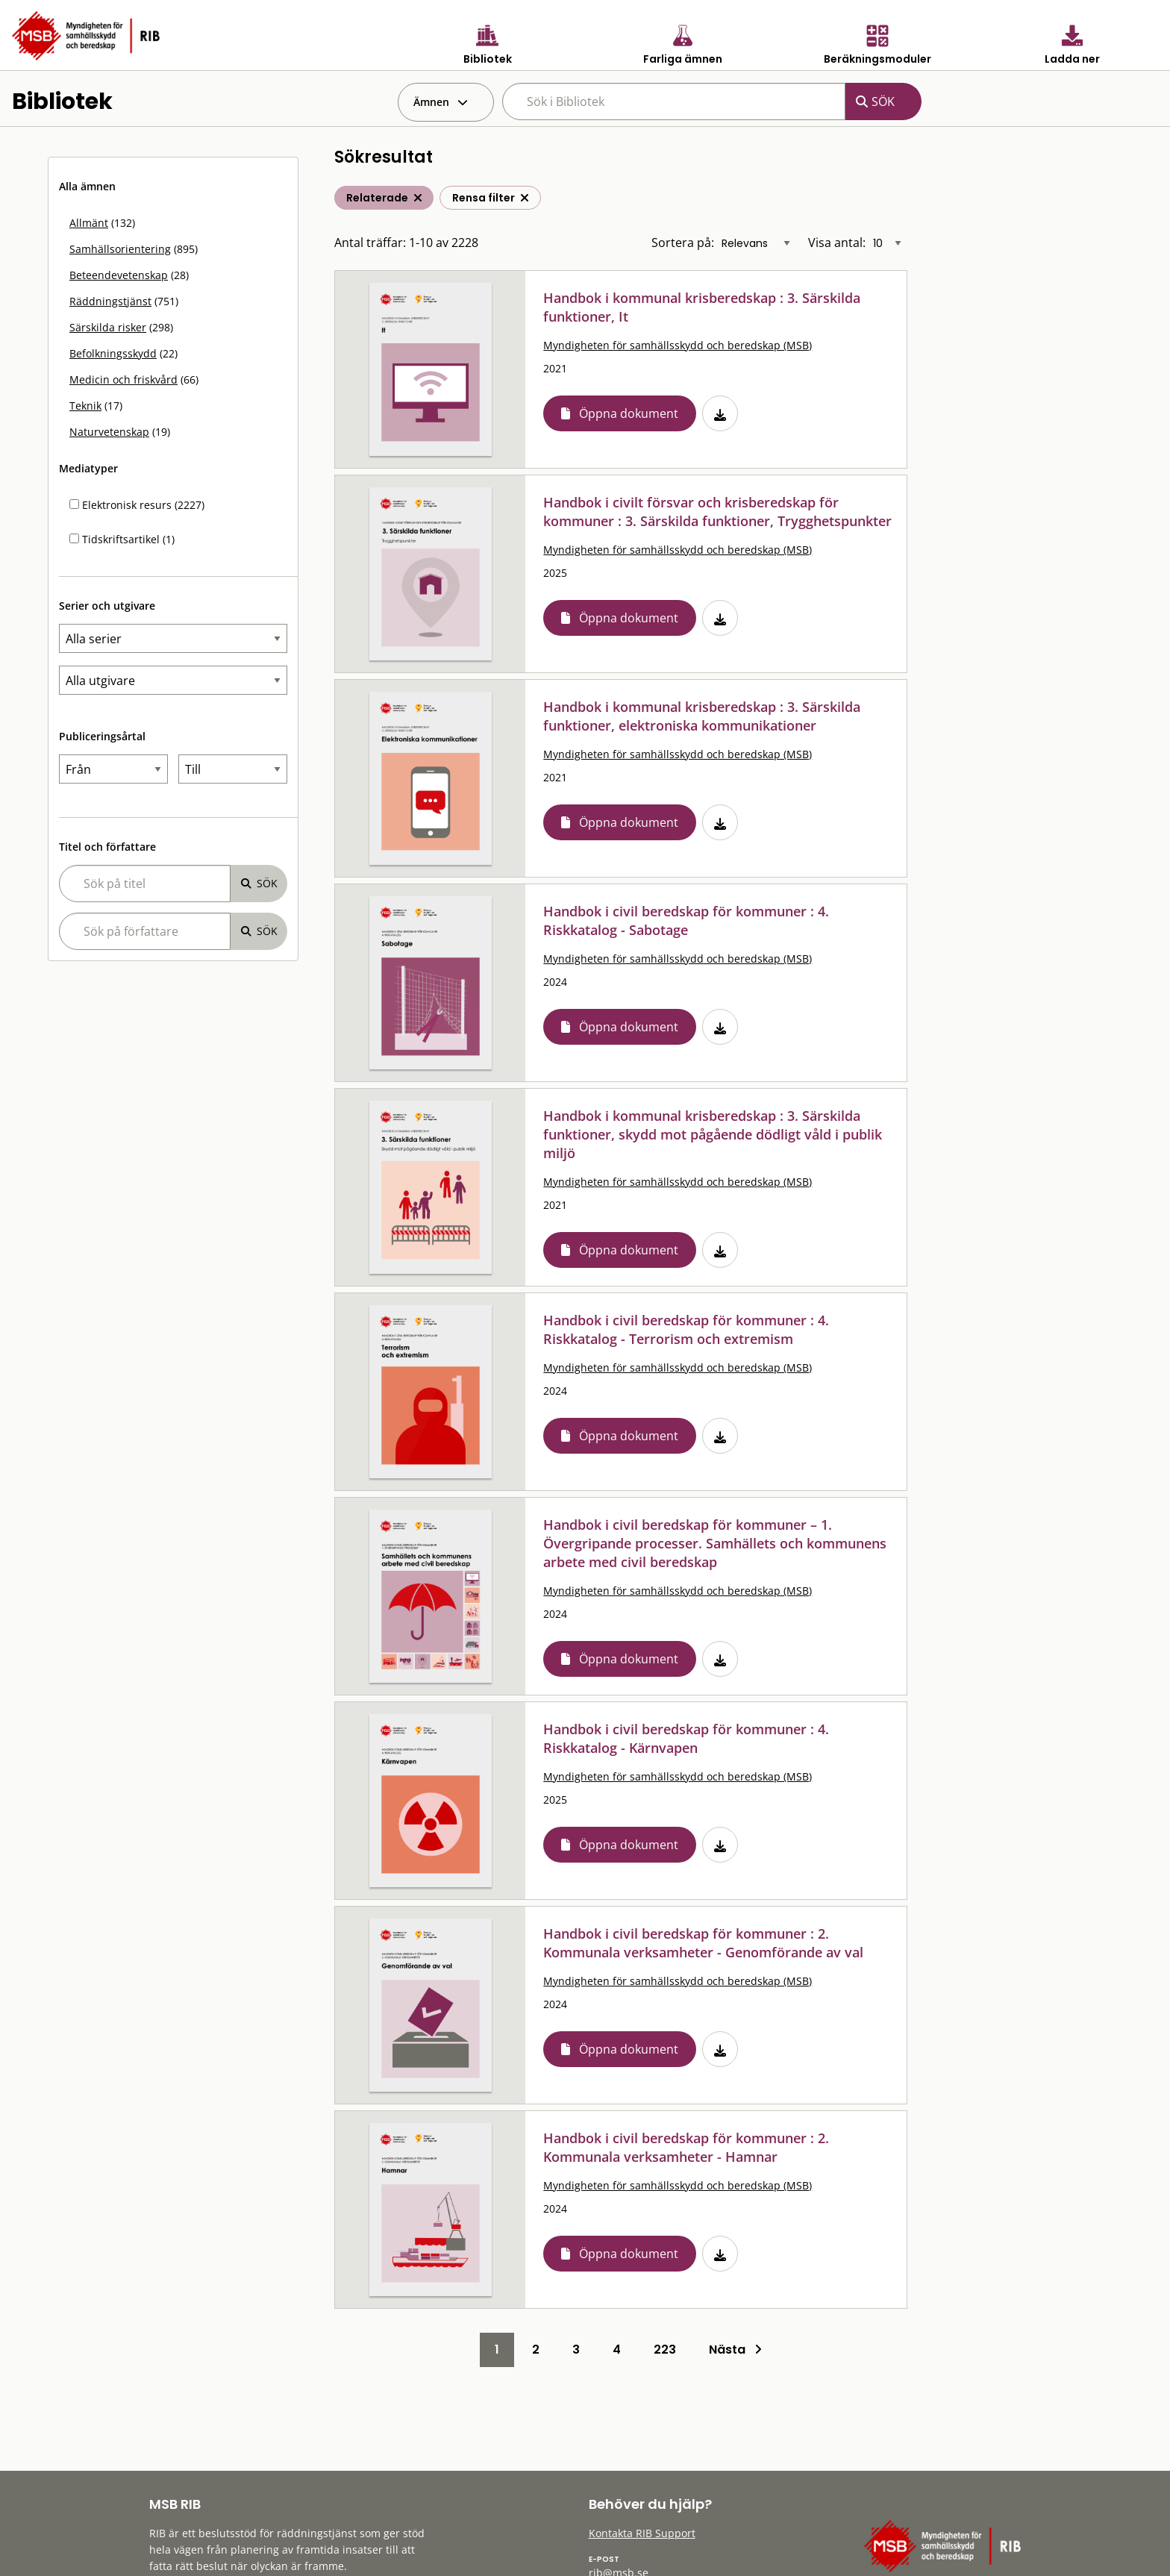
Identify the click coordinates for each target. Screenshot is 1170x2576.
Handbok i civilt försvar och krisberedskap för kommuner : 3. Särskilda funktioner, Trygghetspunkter (717, 511)
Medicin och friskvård (123, 379)
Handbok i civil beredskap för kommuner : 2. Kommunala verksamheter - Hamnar (686, 2147)
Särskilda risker (107, 327)
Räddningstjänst (110, 301)
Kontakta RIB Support (642, 2533)
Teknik (85, 405)
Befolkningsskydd (113, 353)
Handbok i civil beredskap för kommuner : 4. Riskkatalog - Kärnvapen (686, 1738)
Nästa (735, 2349)
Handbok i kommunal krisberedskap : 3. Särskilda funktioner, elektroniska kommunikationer (701, 716)
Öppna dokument (628, 413)
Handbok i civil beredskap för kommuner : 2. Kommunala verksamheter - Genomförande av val (703, 1943)
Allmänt (88, 223)
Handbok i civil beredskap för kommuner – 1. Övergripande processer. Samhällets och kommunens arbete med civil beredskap (714, 1543)
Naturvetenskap (109, 432)
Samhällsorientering (120, 249)
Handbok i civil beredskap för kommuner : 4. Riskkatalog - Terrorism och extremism (686, 1329)
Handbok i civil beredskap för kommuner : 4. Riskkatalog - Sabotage (686, 920)
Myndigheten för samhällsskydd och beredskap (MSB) (677, 345)
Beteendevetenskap (118, 275)
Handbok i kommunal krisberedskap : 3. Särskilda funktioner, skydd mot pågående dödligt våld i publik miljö (712, 1134)
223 (665, 2349)
